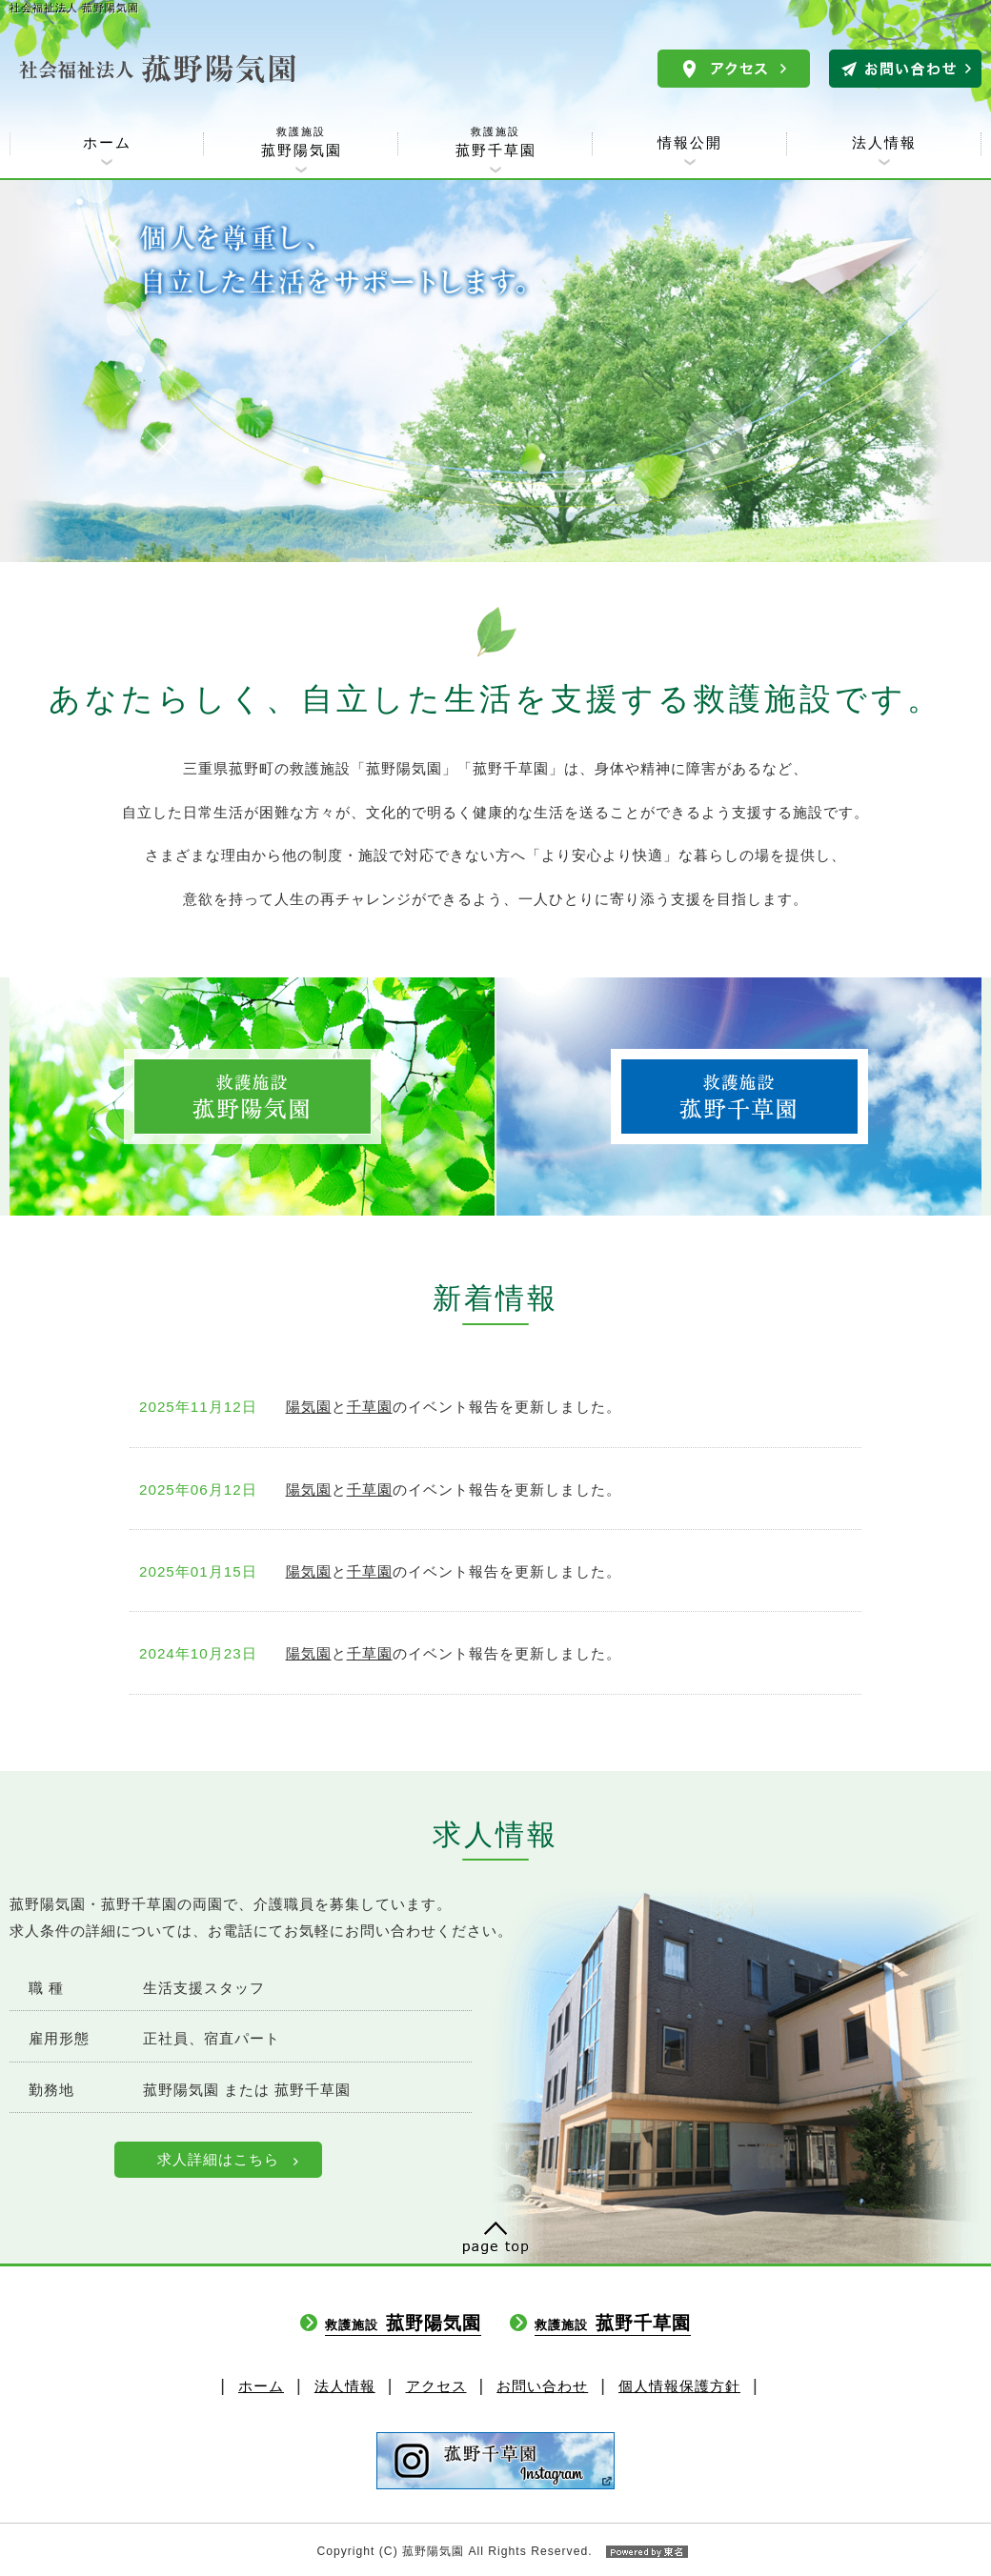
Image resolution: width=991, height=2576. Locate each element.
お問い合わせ (542, 2386)
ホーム (107, 142)
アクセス (436, 2386)
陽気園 (309, 1407)
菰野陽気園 (301, 141)
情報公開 (689, 142)
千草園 (370, 1407)
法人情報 (884, 142)
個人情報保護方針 (679, 2386)
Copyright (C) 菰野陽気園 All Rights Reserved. (495, 2551)
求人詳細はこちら (218, 2159)
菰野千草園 (495, 141)
